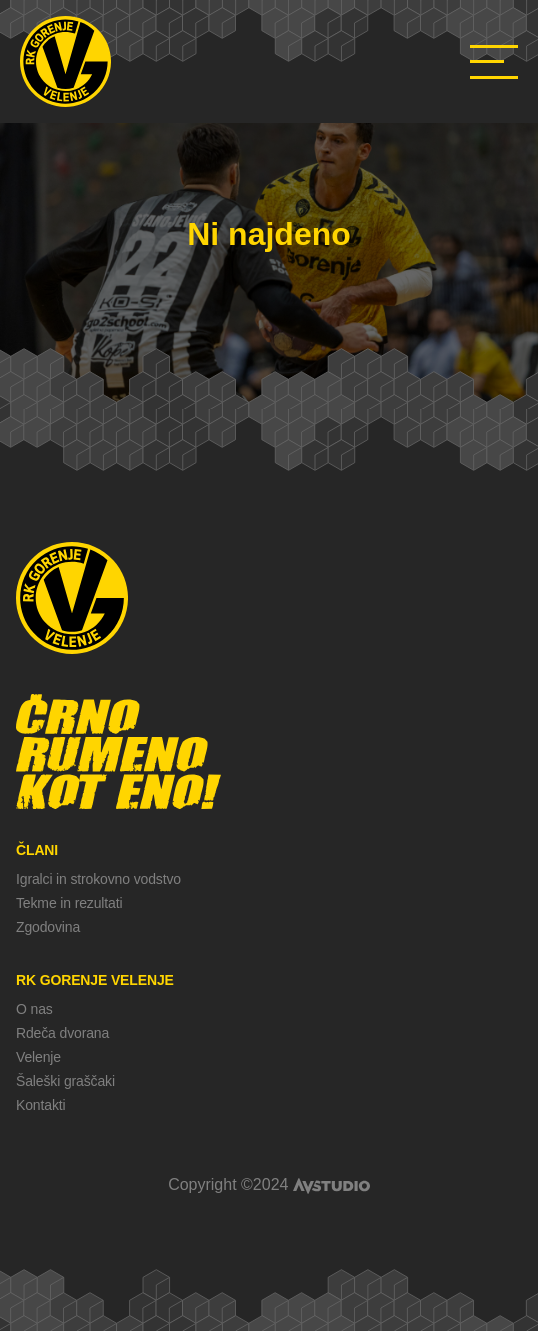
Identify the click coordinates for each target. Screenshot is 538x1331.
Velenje (38, 1057)
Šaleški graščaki (65, 1081)
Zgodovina (48, 927)
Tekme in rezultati (69, 903)
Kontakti (40, 1105)
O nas (34, 1009)
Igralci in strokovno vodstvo (98, 879)
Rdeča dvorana (62, 1033)
